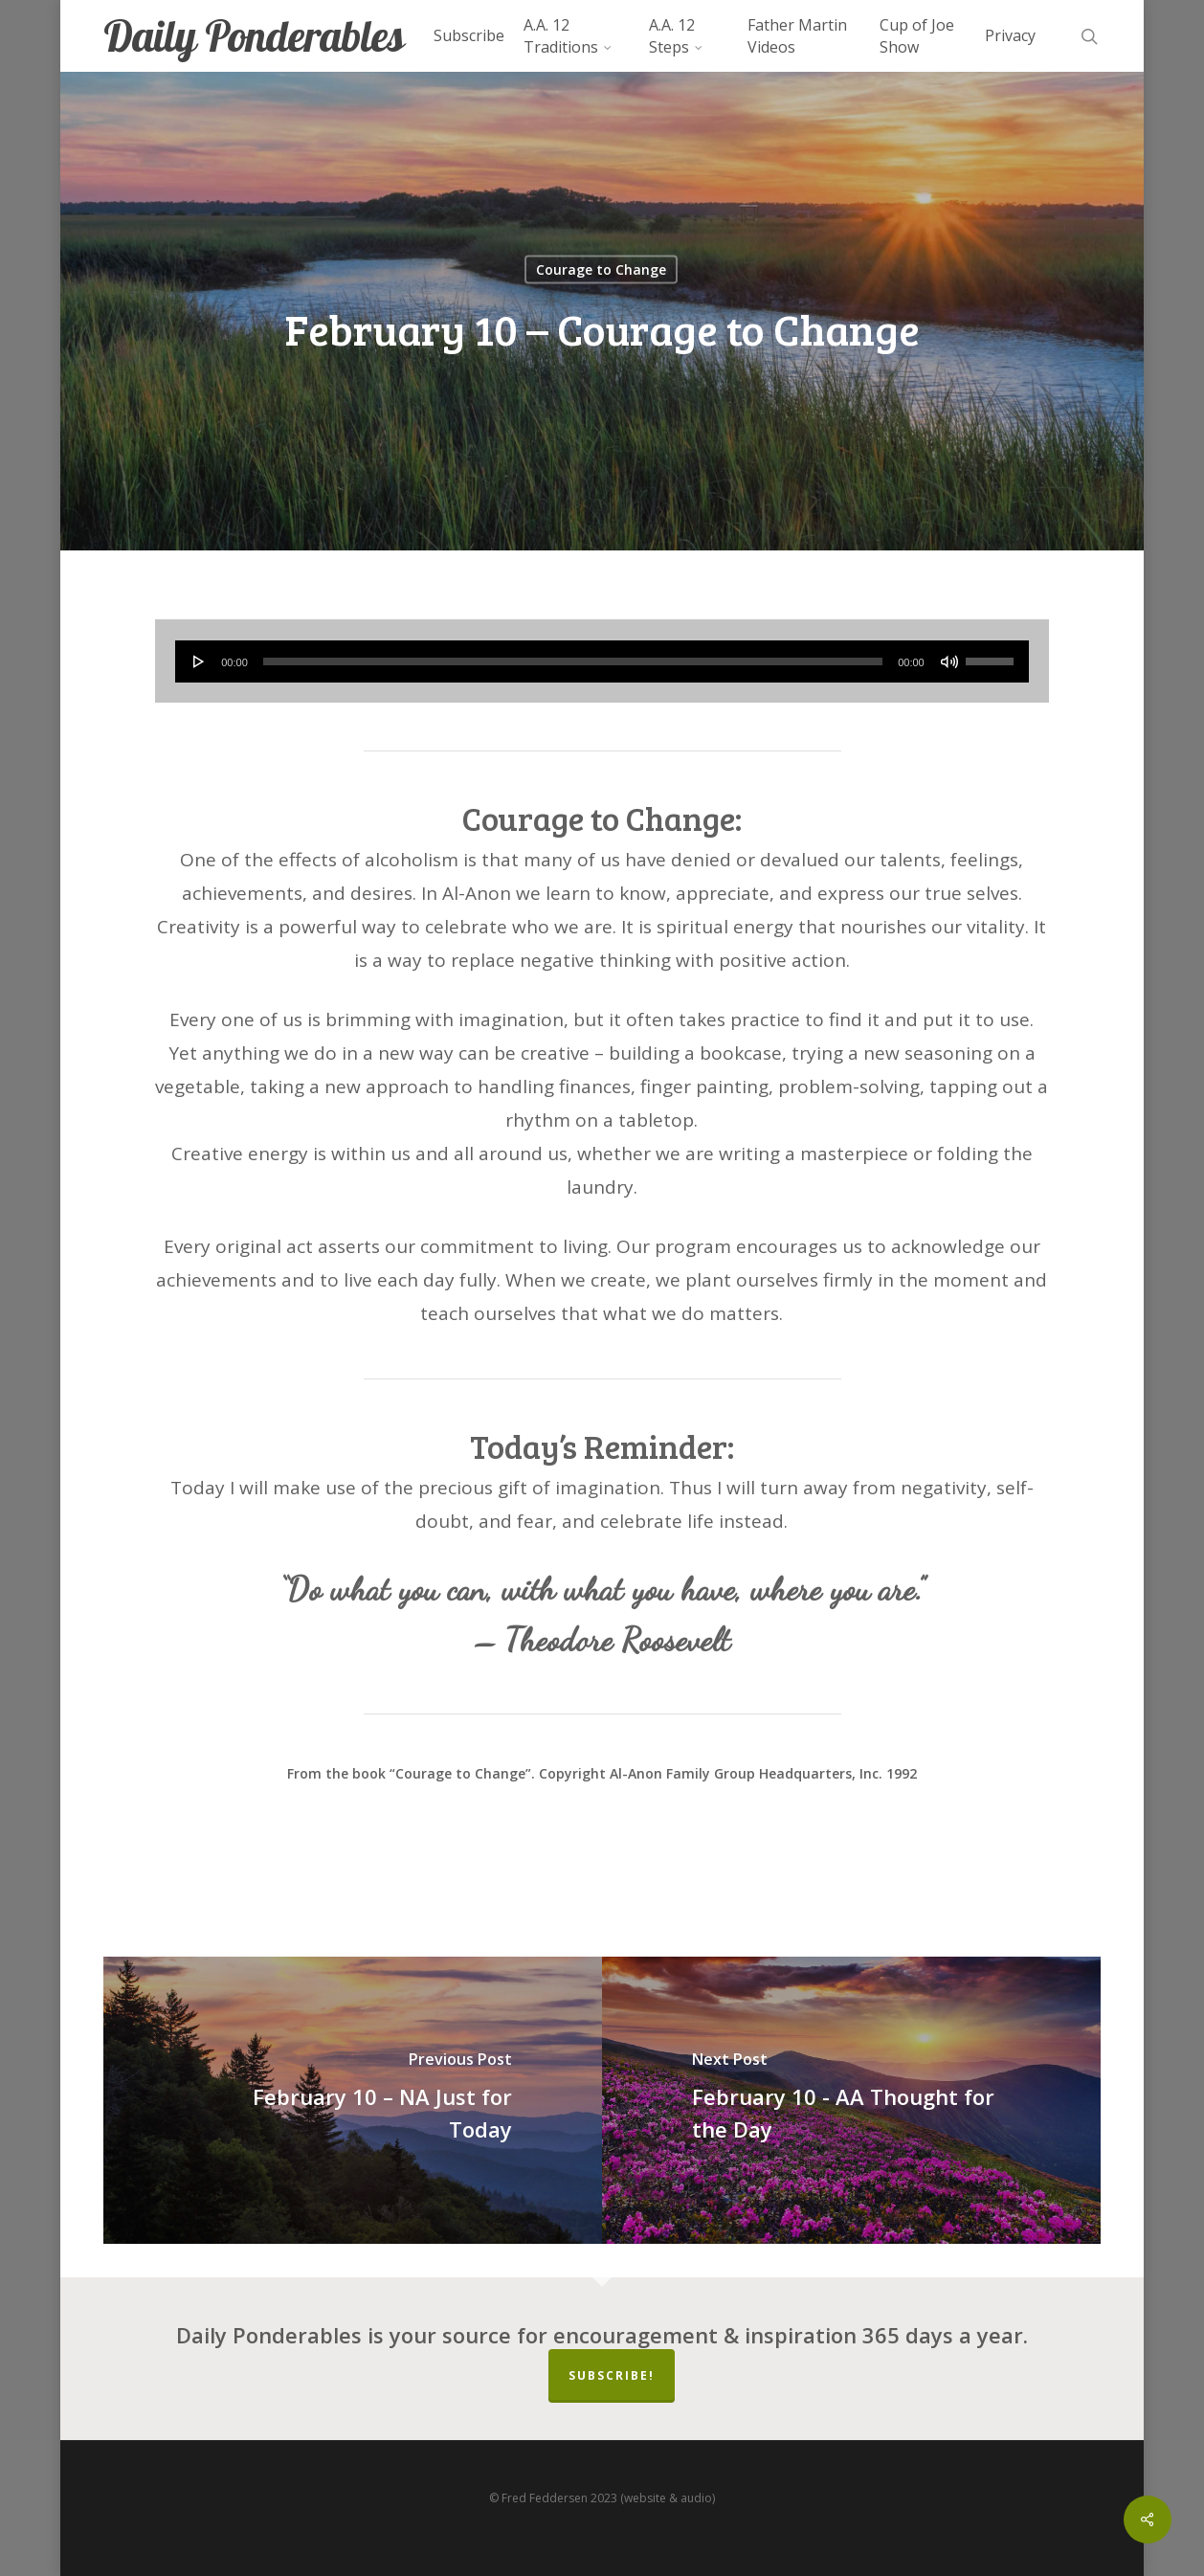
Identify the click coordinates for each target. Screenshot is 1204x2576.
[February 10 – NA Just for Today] (352, 2100)
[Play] (199, 661)
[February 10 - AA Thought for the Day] (851, 2100)
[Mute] (949, 661)
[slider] (572, 661)
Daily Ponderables (253, 35)
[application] (602, 661)
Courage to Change (601, 269)
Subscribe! (612, 2375)
